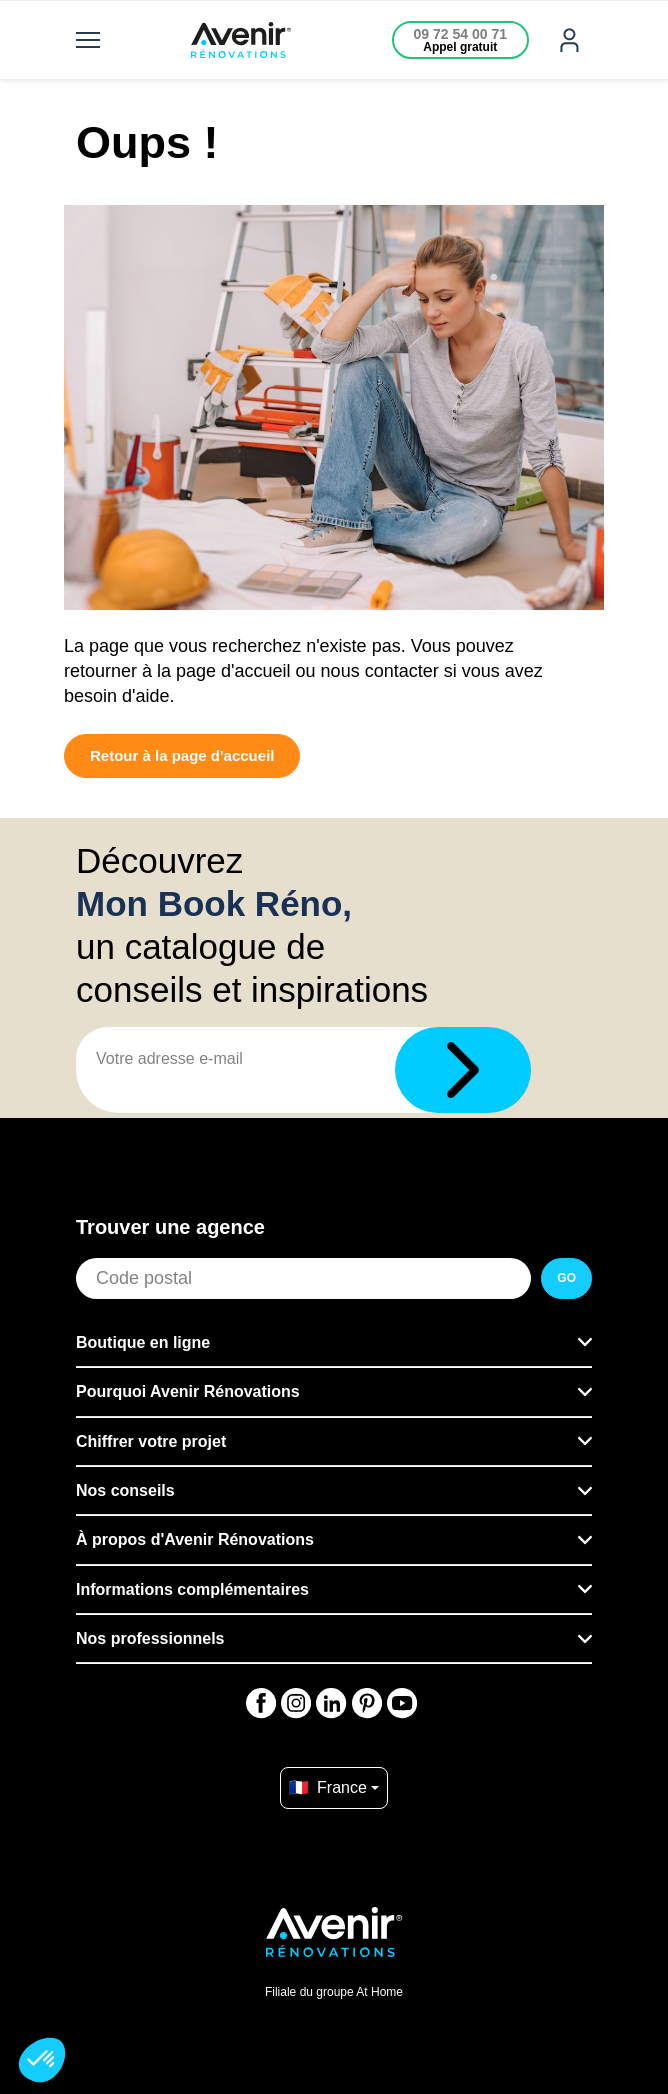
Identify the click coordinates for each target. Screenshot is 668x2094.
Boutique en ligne (143, 1342)
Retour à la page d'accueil (182, 755)
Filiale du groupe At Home (334, 1992)
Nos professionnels (150, 1638)
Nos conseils (125, 1490)
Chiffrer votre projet (151, 1441)
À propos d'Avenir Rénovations (195, 1539)
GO (566, 1278)
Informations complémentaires (192, 1589)
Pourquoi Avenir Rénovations (188, 1391)
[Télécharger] (463, 1070)
